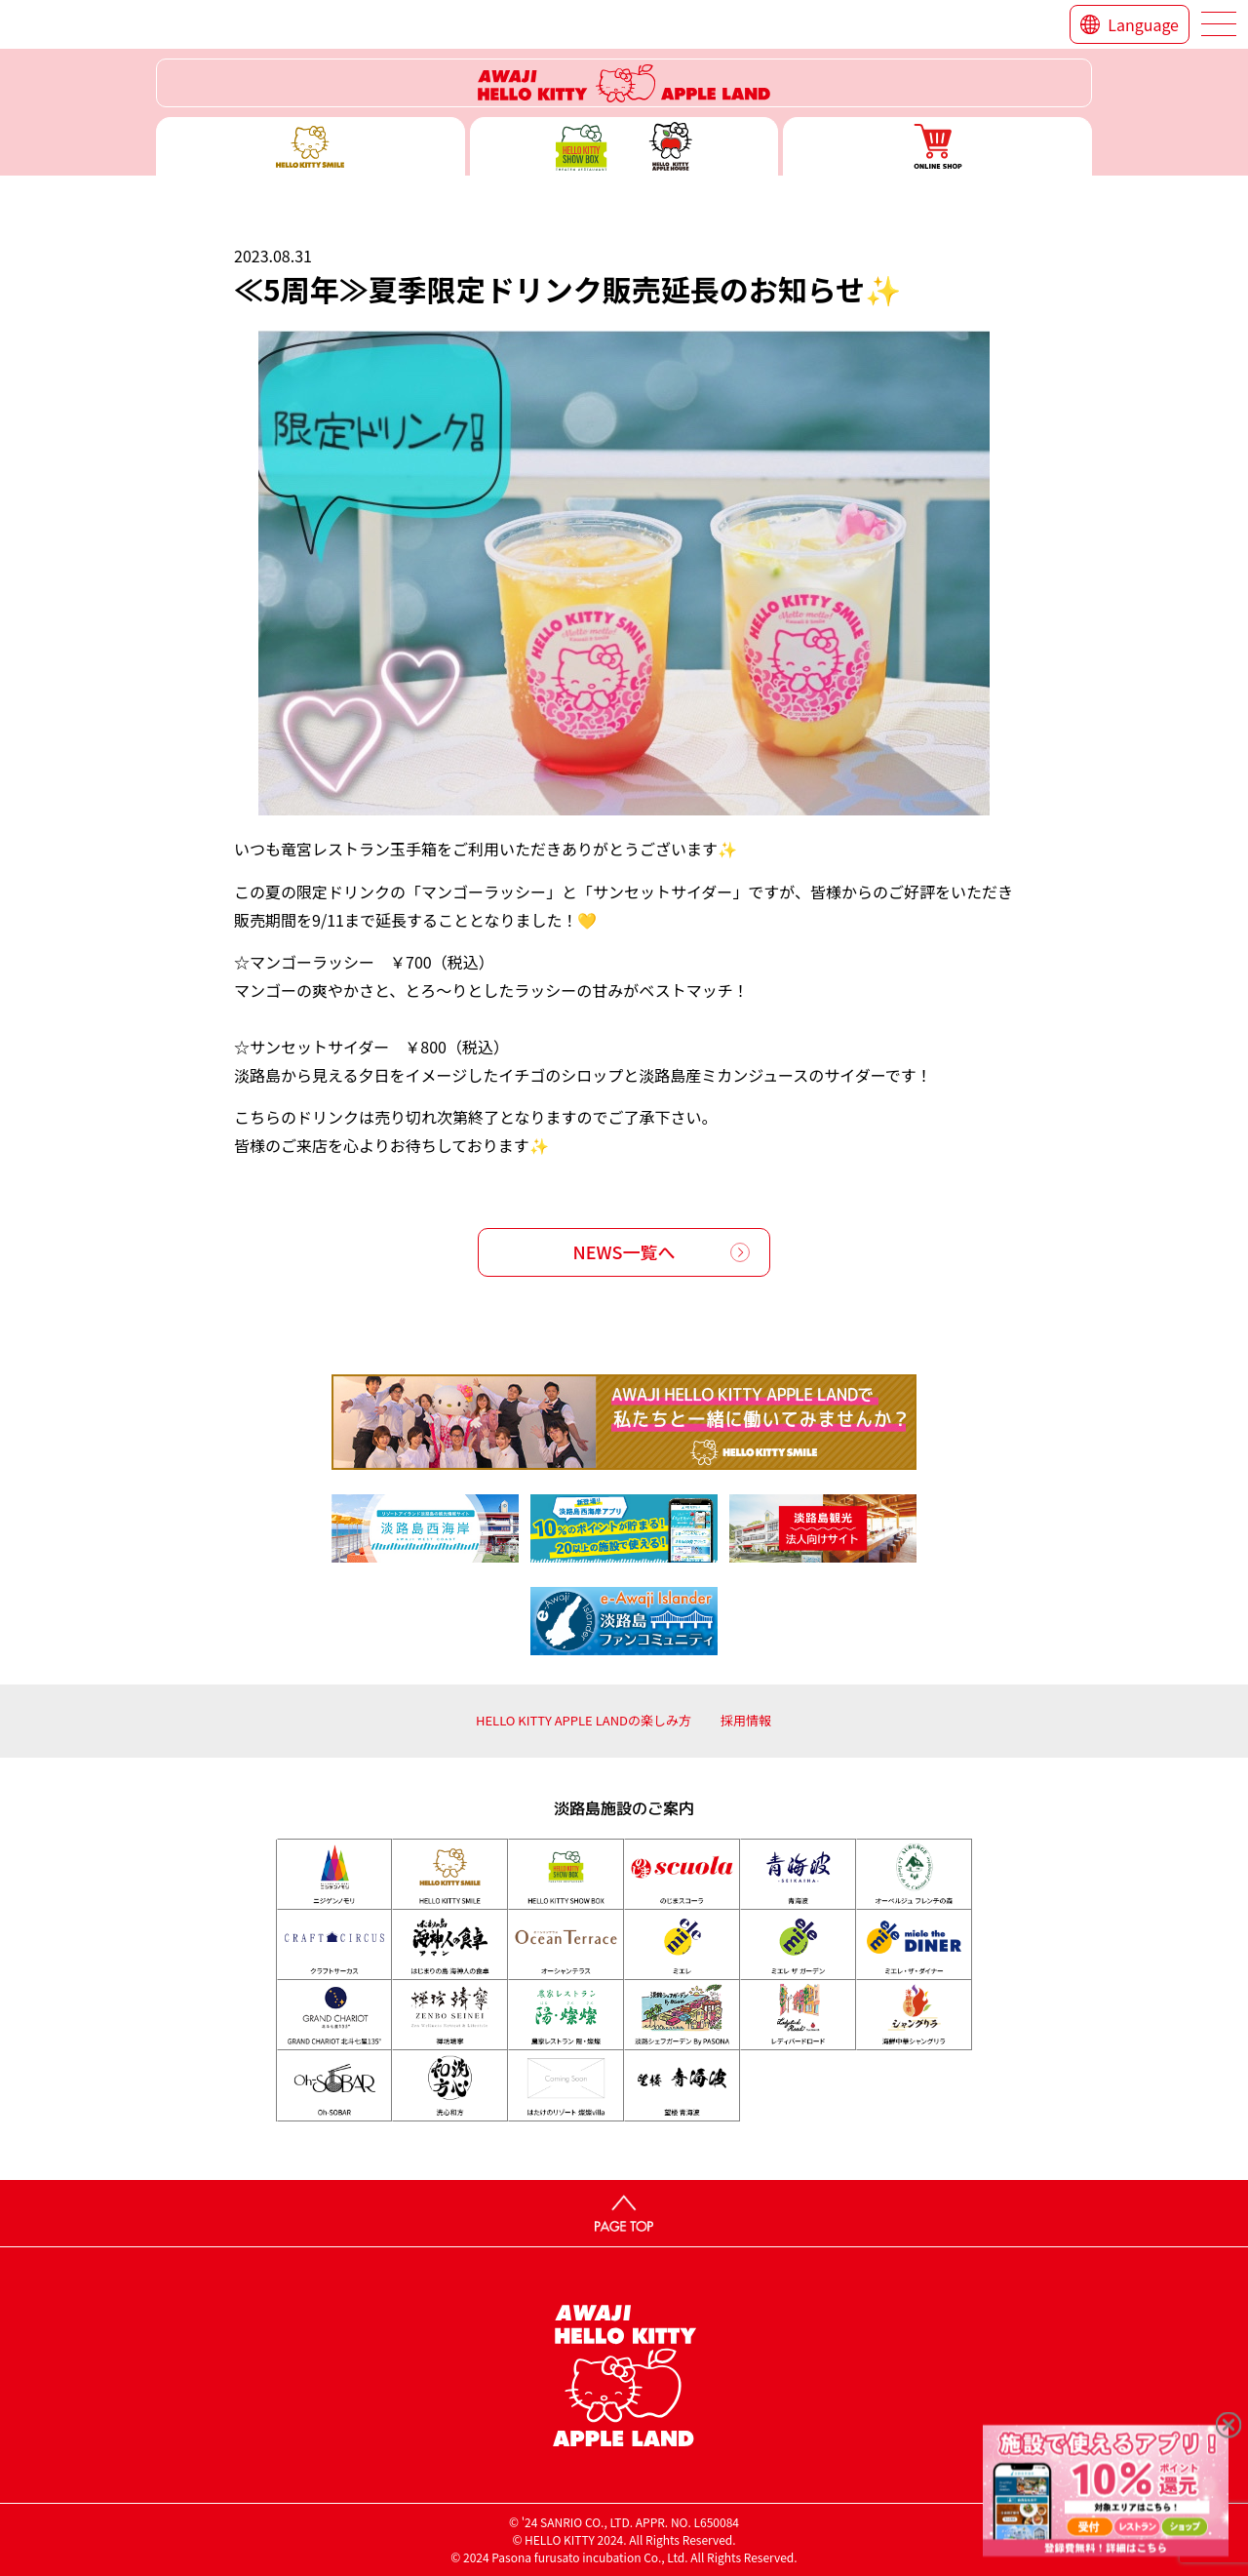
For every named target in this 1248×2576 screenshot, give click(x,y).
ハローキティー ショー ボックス (624, 146)
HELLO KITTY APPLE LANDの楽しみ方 (583, 1720)
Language (1143, 24)
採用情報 (746, 1720)
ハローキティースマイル (310, 146)
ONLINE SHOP (937, 146)
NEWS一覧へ (624, 1251)
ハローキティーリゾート (624, 83)
